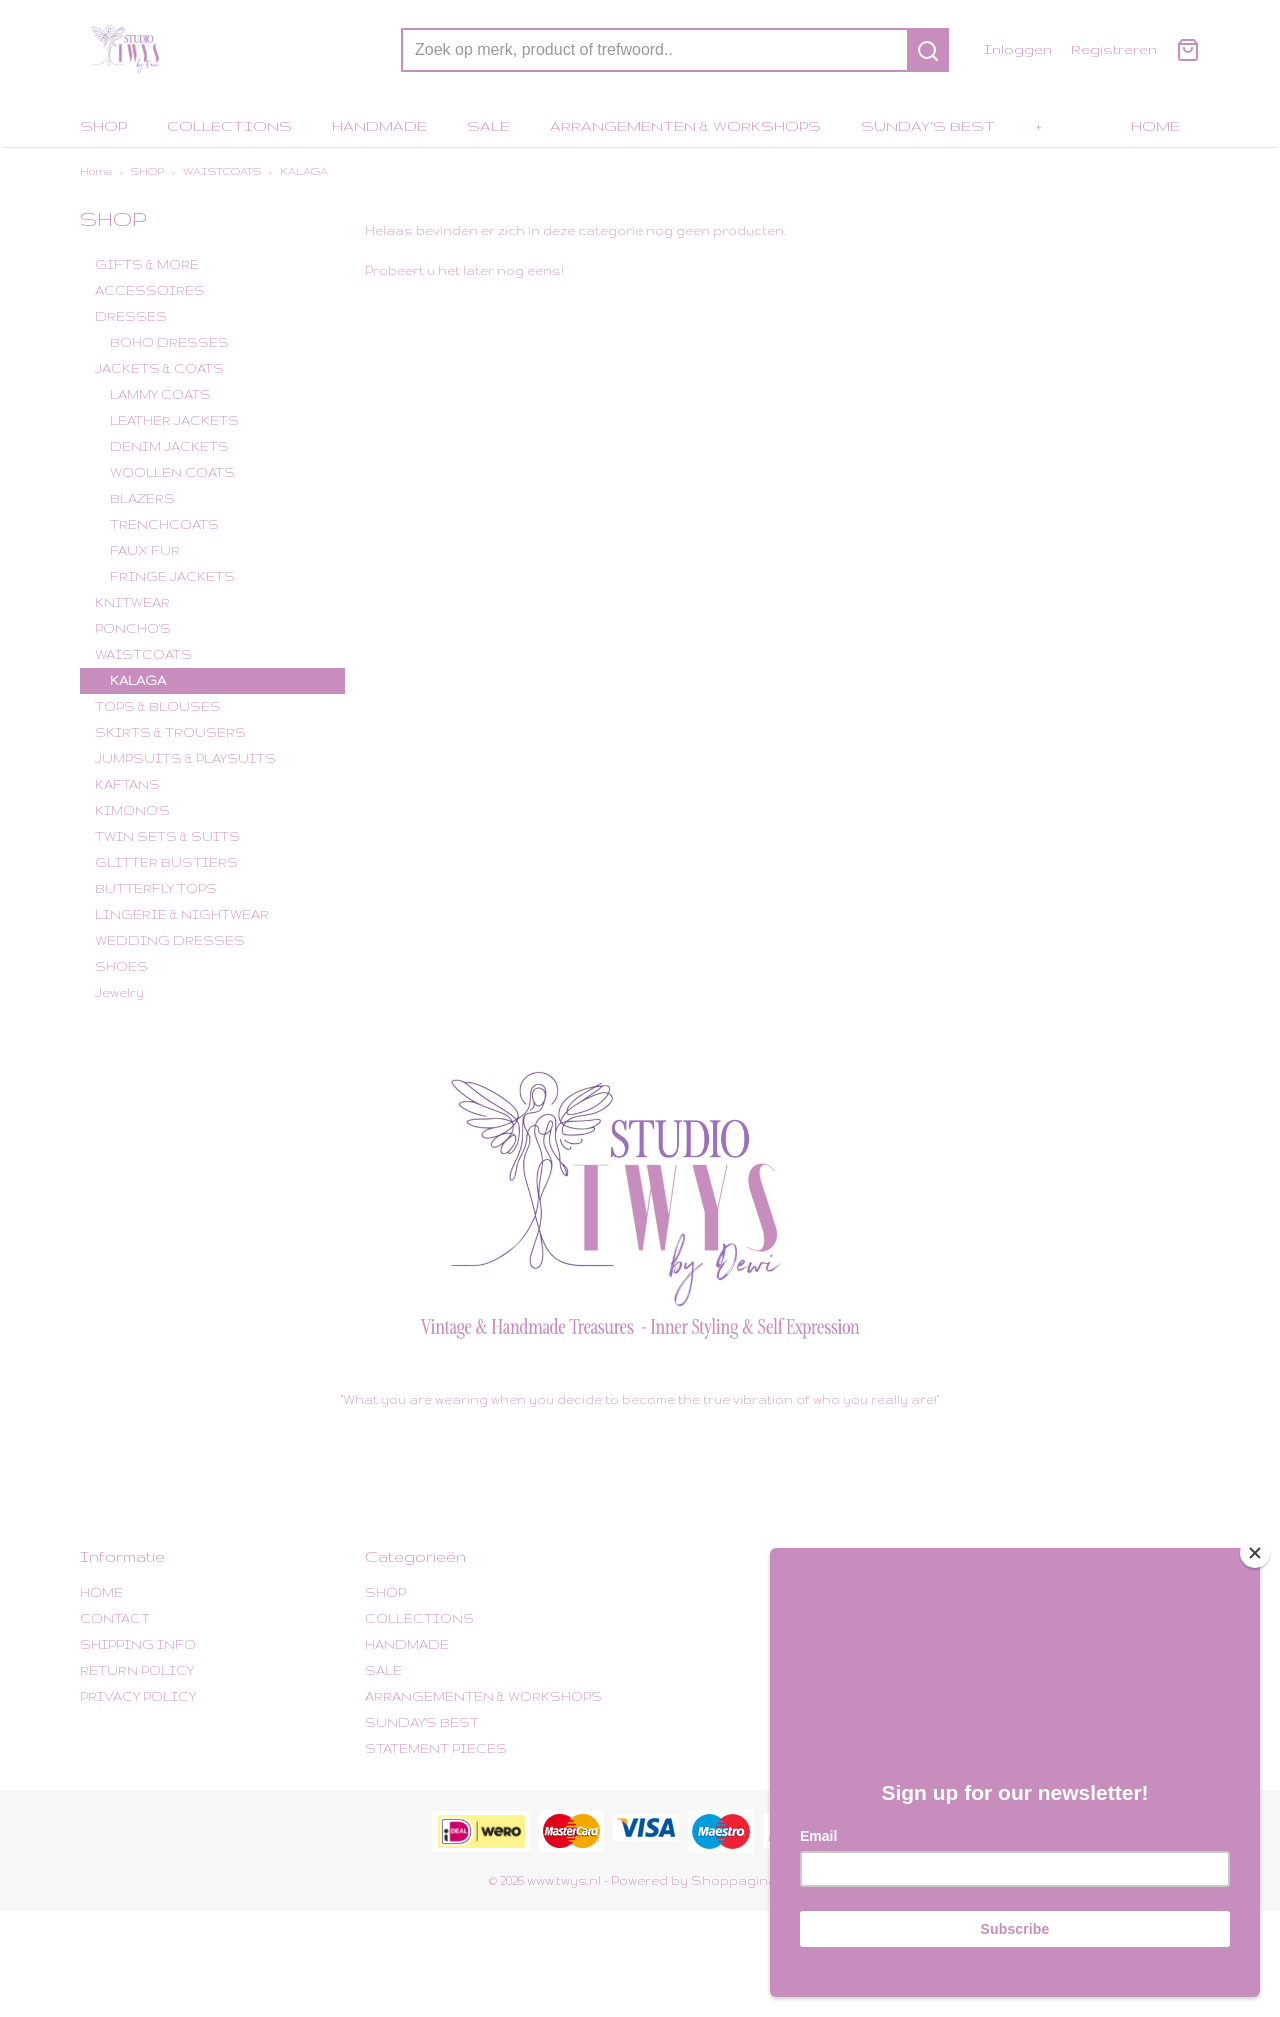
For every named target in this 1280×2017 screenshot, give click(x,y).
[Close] (1255, 1553)
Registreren (1114, 49)
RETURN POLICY (137, 1670)
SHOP (103, 126)
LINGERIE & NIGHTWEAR (182, 914)
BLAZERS (142, 498)
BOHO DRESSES (169, 342)
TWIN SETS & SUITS (167, 836)
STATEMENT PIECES (436, 1748)
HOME (1155, 126)
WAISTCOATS (222, 171)
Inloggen (1017, 49)
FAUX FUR (145, 550)
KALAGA (304, 171)
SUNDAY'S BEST (928, 126)
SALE (488, 126)
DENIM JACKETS (169, 446)
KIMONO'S (132, 810)
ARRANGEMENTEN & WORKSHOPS (685, 126)
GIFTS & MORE (147, 264)
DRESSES (131, 316)
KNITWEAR (132, 602)
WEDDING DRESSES (170, 940)
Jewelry (119, 992)
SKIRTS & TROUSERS (170, 732)
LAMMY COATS (160, 394)
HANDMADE (379, 126)
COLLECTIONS (229, 126)
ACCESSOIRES (150, 290)
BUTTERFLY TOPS (156, 888)
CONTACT (115, 1618)
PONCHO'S (133, 628)
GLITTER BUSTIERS (166, 862)
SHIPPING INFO (138, 1644)
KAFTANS (127, 784)
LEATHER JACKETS (174, 420)
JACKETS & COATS (159, 368)
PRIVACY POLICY (138, 1696)
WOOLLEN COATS (172, 472)
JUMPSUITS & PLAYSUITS (185, 758)
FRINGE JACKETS (172, 576)
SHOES (121, 966)
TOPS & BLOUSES (158, 706)
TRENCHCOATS (164, 524)
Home (96, 171)
